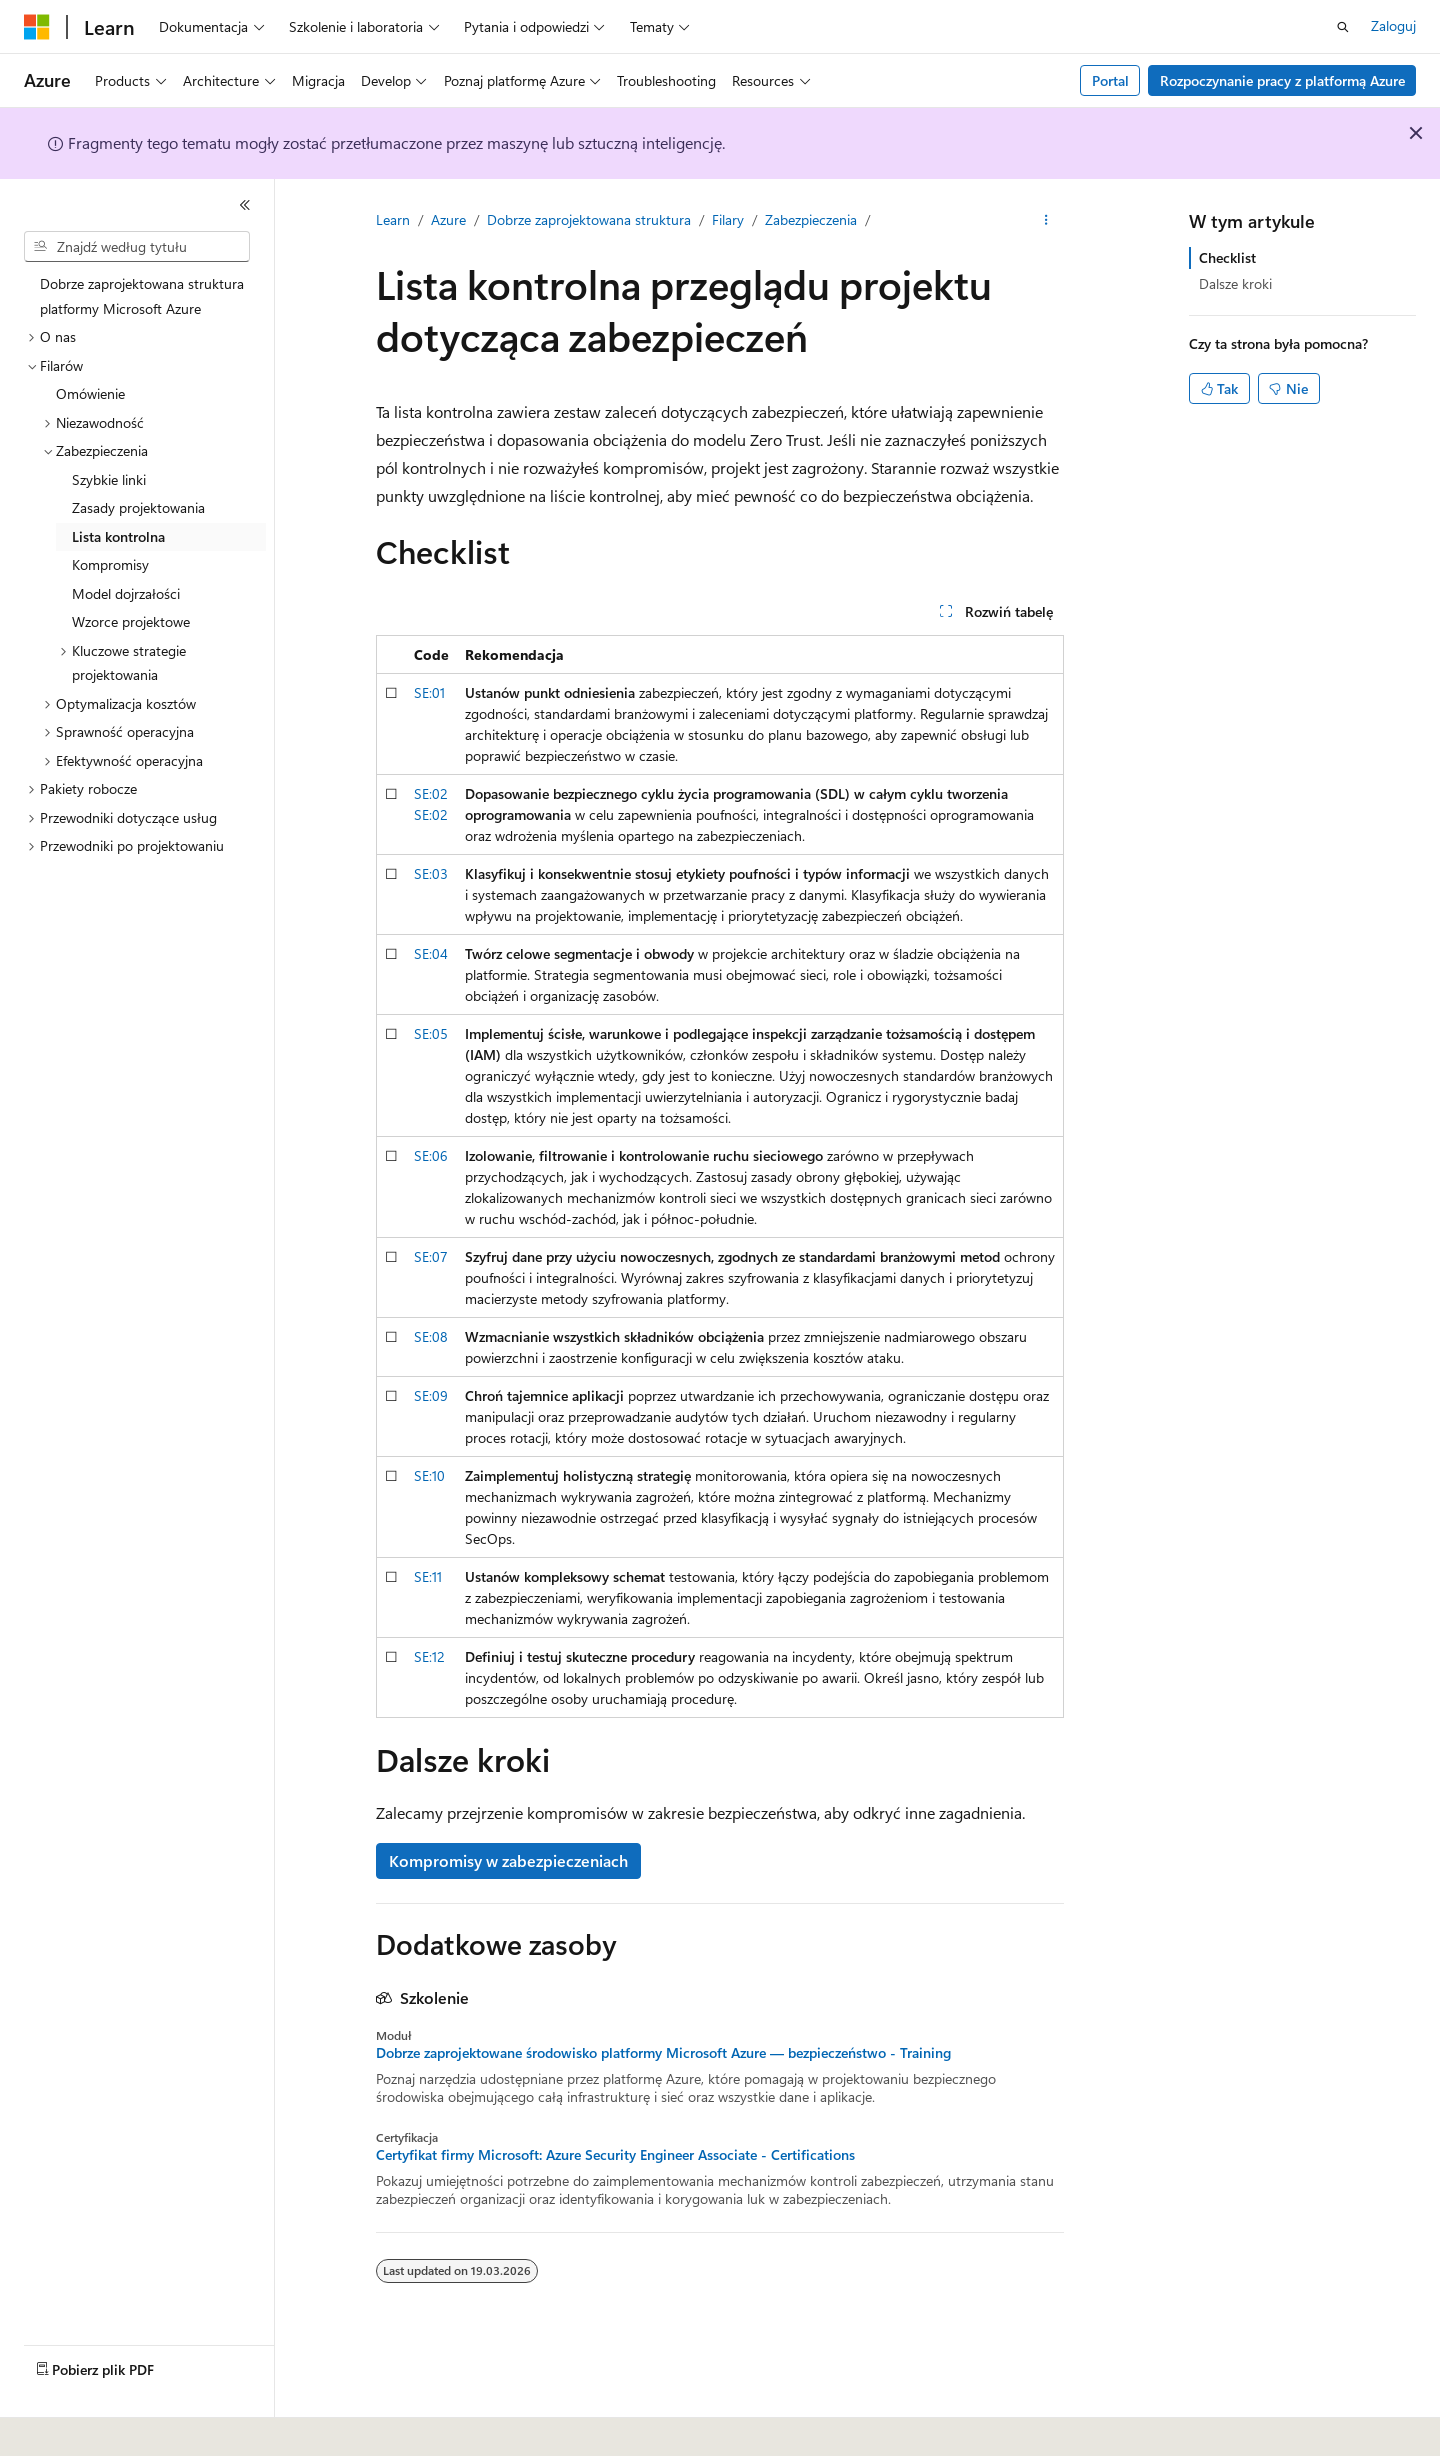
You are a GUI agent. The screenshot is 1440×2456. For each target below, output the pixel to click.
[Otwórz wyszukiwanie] (1343, 27)
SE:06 (431, 1155)
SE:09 (431, 1395)
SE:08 (431, 1336)
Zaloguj (1393, 25)
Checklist (1227, 257)
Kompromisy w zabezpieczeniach (508, 1860)
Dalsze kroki (1235, 283)
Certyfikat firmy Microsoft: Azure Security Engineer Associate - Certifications (615, 2155)
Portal (1110, 80)
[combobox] (137, 247)
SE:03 (431, 873)
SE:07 (431, 1256)
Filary (728, 219)
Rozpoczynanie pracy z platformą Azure (1282, 80)
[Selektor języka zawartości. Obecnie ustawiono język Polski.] (62, 2427)
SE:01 (429, 692)
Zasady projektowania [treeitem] (138, 507)
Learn (393, 219)
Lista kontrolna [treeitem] (118, 536)
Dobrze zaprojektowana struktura (589, 219)
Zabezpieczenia (811, 219)
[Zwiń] (245, 205)
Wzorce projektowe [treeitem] (131, 621)
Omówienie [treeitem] (90, 393)
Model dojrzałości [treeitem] (126, 593)
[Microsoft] (37, 27)
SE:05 (431, 1033)
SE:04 (431, 953)
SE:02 (431, 793)
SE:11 (428, 1576)
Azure (448, 219)
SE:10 (429, 1475)
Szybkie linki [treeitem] (109, 479)
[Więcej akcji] (1046, 221)
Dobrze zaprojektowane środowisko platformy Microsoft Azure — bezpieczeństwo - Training (663, 2053)
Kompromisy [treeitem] (110, 564)
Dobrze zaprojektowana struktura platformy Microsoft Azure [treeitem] (142, 296)
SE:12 (429, 1656)
